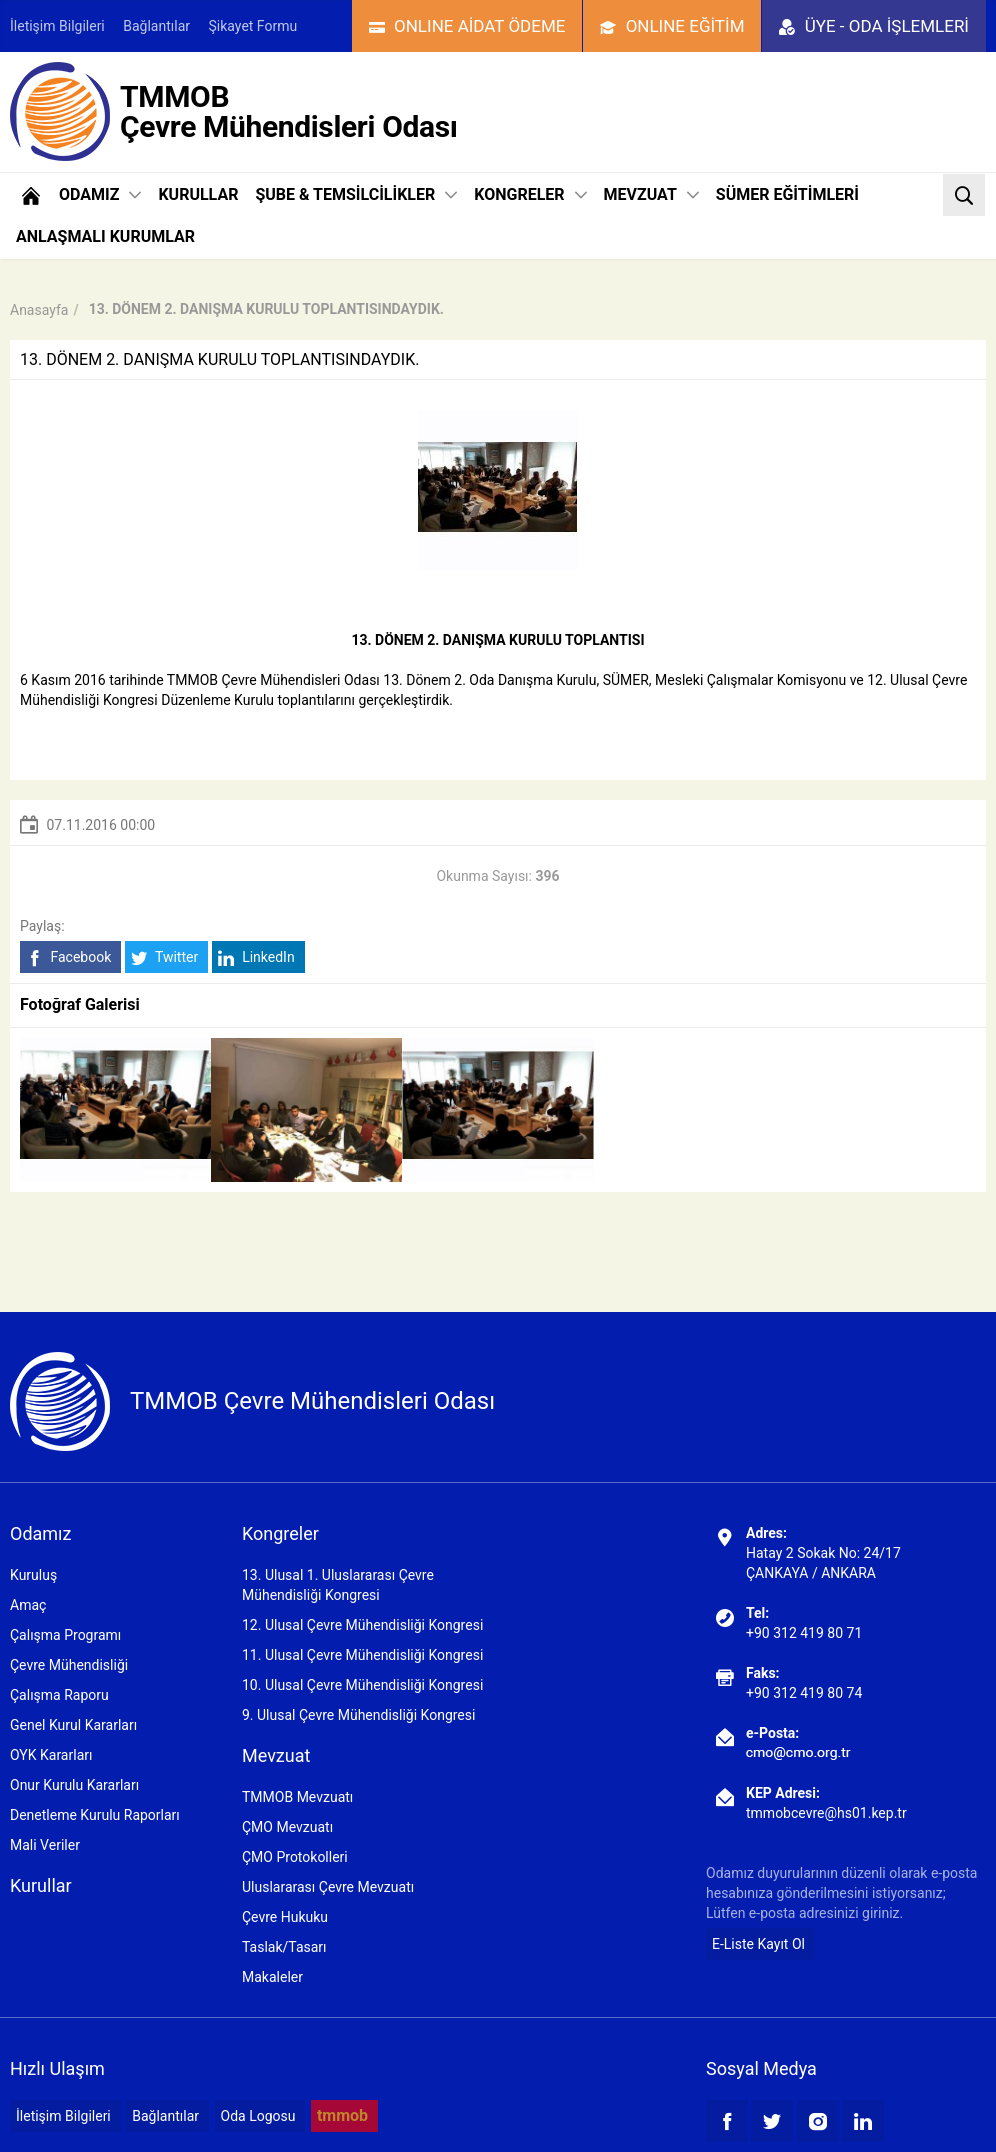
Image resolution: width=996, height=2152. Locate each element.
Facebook (68, 957)
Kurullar (41, 1885)
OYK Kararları (51, 1755)
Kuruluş (33, 1575)
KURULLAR (198, 194)
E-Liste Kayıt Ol (758, 1944)
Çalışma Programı (65, 1635)
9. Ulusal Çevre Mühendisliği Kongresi (358, 1715)
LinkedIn (256, 957)
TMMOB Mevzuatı (297, 1797)
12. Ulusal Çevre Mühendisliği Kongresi (362, 1625)
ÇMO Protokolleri (295, 1857)
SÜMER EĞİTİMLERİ (787, 194)
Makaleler (272, 1977)
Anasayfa (39, 310)
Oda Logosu (258, 2116)
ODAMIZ (100, 194)
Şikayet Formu (253, 26)
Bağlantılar (156, 26)
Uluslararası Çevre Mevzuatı (328, 1887)
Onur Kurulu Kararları (74, 1785)
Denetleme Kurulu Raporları (95, 1815)
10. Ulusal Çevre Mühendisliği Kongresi (362, 1685)
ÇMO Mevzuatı (287, 1827)
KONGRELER (530, 194)
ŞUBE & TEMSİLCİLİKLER (356, 194)
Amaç (28, 1605)
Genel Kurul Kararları (73, 1725)
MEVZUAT (651, 194)
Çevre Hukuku (285, 1917)
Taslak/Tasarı (284, 1947)
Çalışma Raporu (59, 1695)
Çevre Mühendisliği (69, 1665)
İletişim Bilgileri (57, 26)
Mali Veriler (45, 1845)
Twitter (164, 957)
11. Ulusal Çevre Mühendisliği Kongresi (362, 1655)
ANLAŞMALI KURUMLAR (105, 236)
